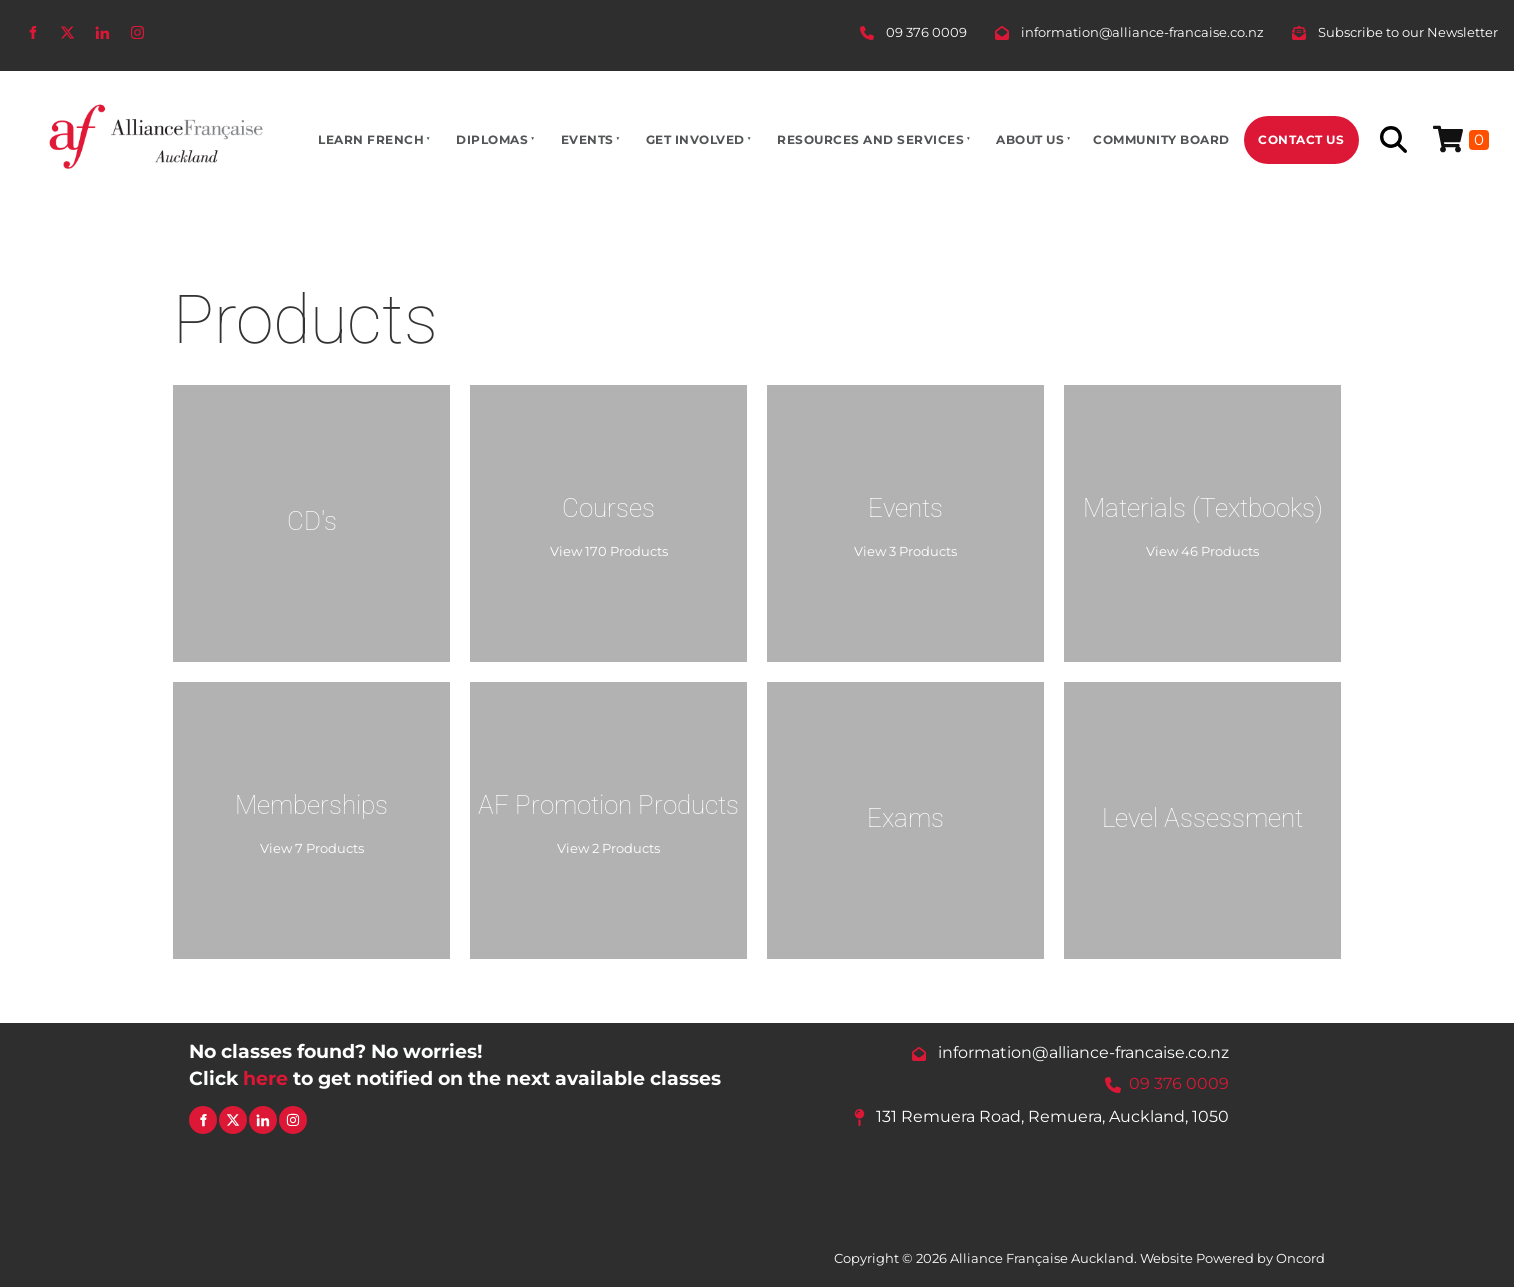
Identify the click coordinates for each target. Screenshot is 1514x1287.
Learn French (371, 139)
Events (587, 139)
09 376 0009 (1179, 1084)
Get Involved (695, 139)
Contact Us (1301, 139)
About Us (1030, 139)
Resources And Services (870, 139)
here (265, 1078)
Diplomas (492, 139)
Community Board (1161, 139)
